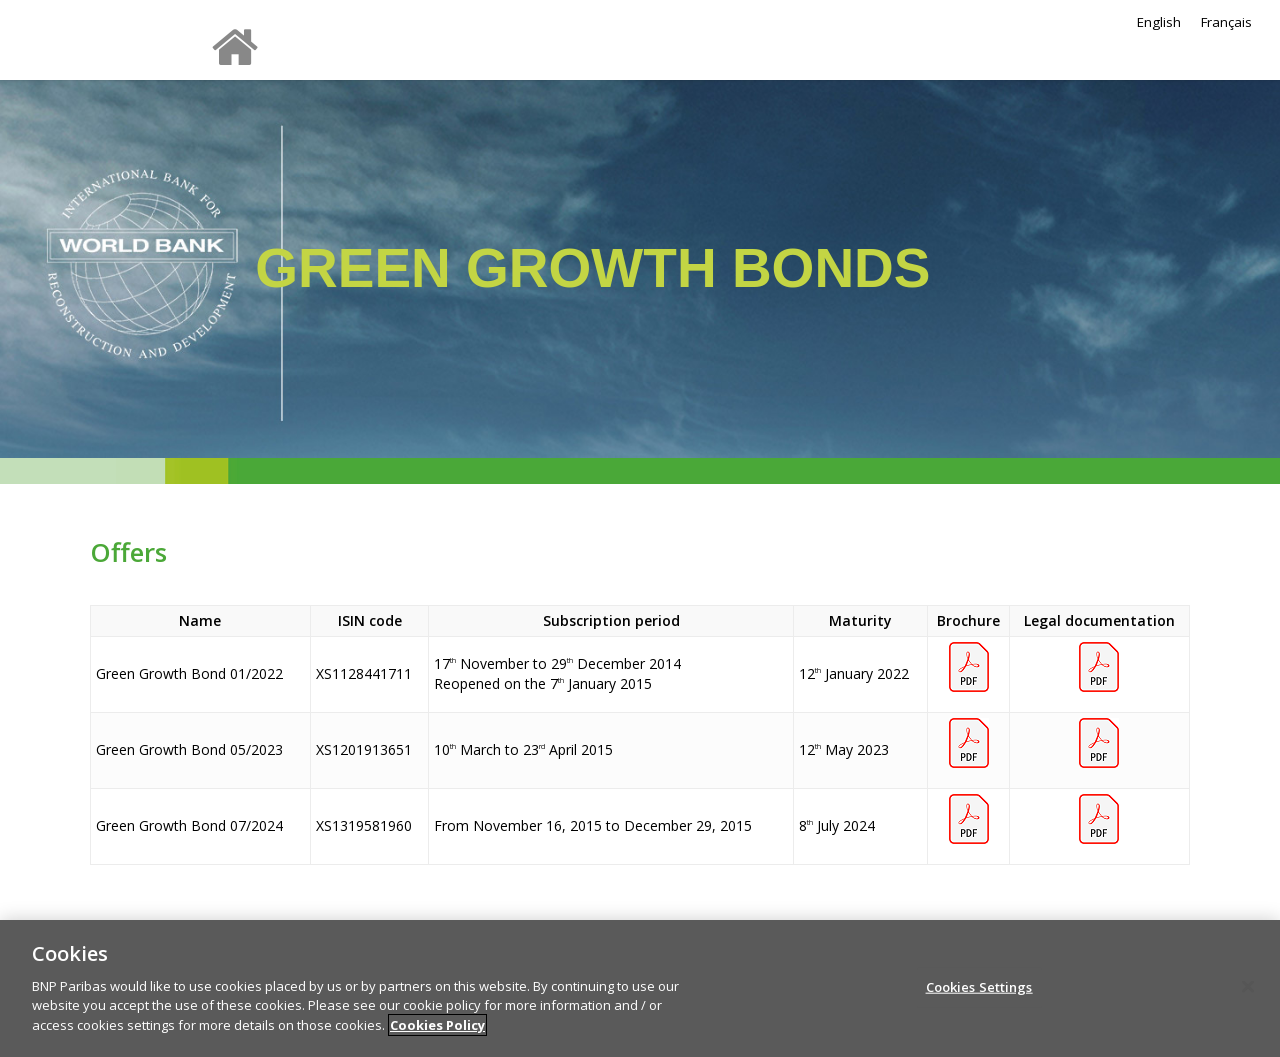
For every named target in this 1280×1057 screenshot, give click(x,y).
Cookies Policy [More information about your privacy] (437, 1036)
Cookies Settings (979, 998)
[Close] (1248, 998)
